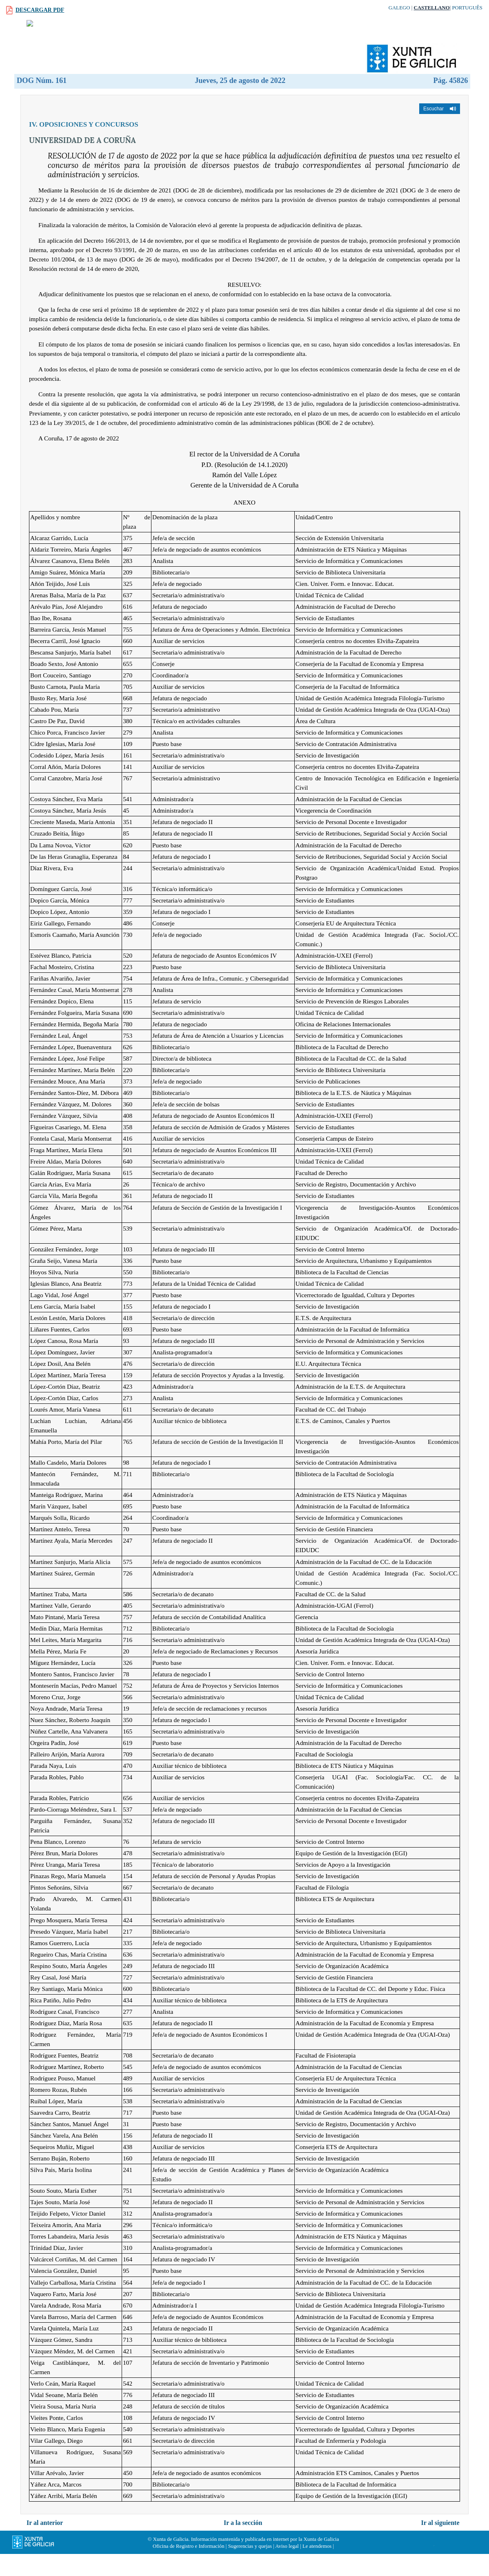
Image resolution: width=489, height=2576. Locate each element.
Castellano (431, 8)
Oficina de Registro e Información (188, 2564)
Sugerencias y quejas (250, 2564)
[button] (439, 127)
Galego (399, 8)
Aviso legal (287, 2564)
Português (467, 8)
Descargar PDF (40, 10)
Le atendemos (316, 2564)
